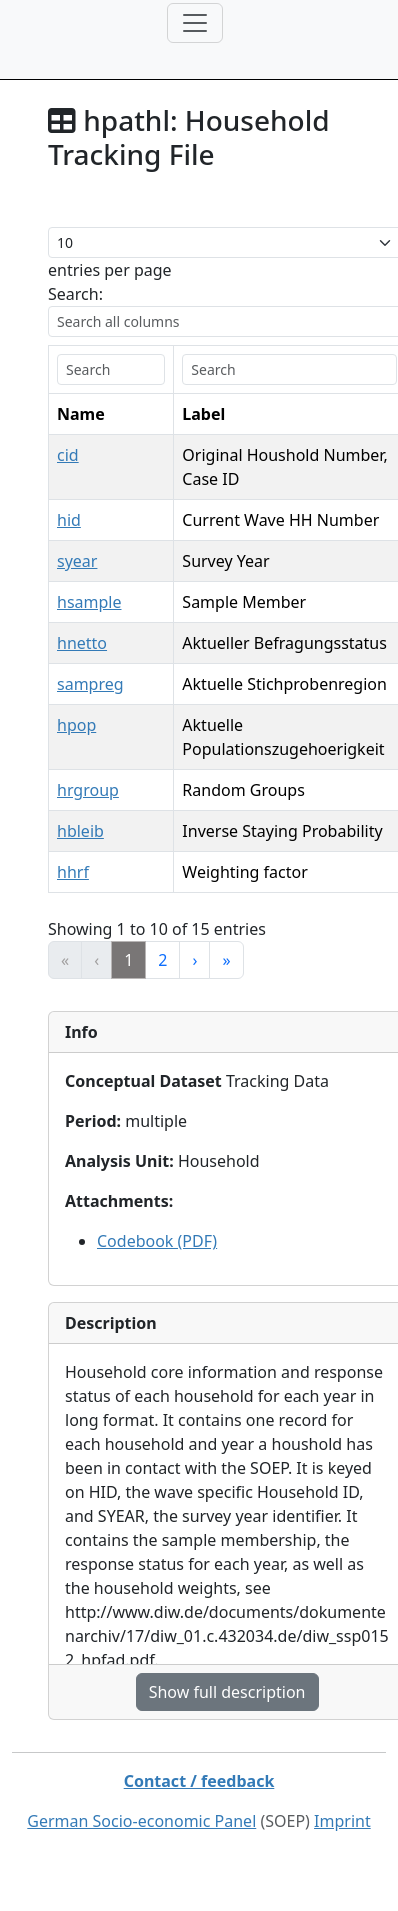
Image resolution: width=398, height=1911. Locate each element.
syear (77, 561)
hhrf (73, 872)
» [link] (226, 960)
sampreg (90, 684)
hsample (89, 602)
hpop (76, 725)
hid (69, 520)
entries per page (110, 270)
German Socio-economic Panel (141, 1821)
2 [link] (162, 960)
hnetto (82, 643)
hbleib (80, 831)
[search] (111, 369)
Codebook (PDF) (157, 1241)
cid (68, 455)
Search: (75, 294)
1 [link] (128, 960)
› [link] (194, 960)
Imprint (342, 1821)
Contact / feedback (199, 1781)
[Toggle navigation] (195, 23)
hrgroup (88, 790)
